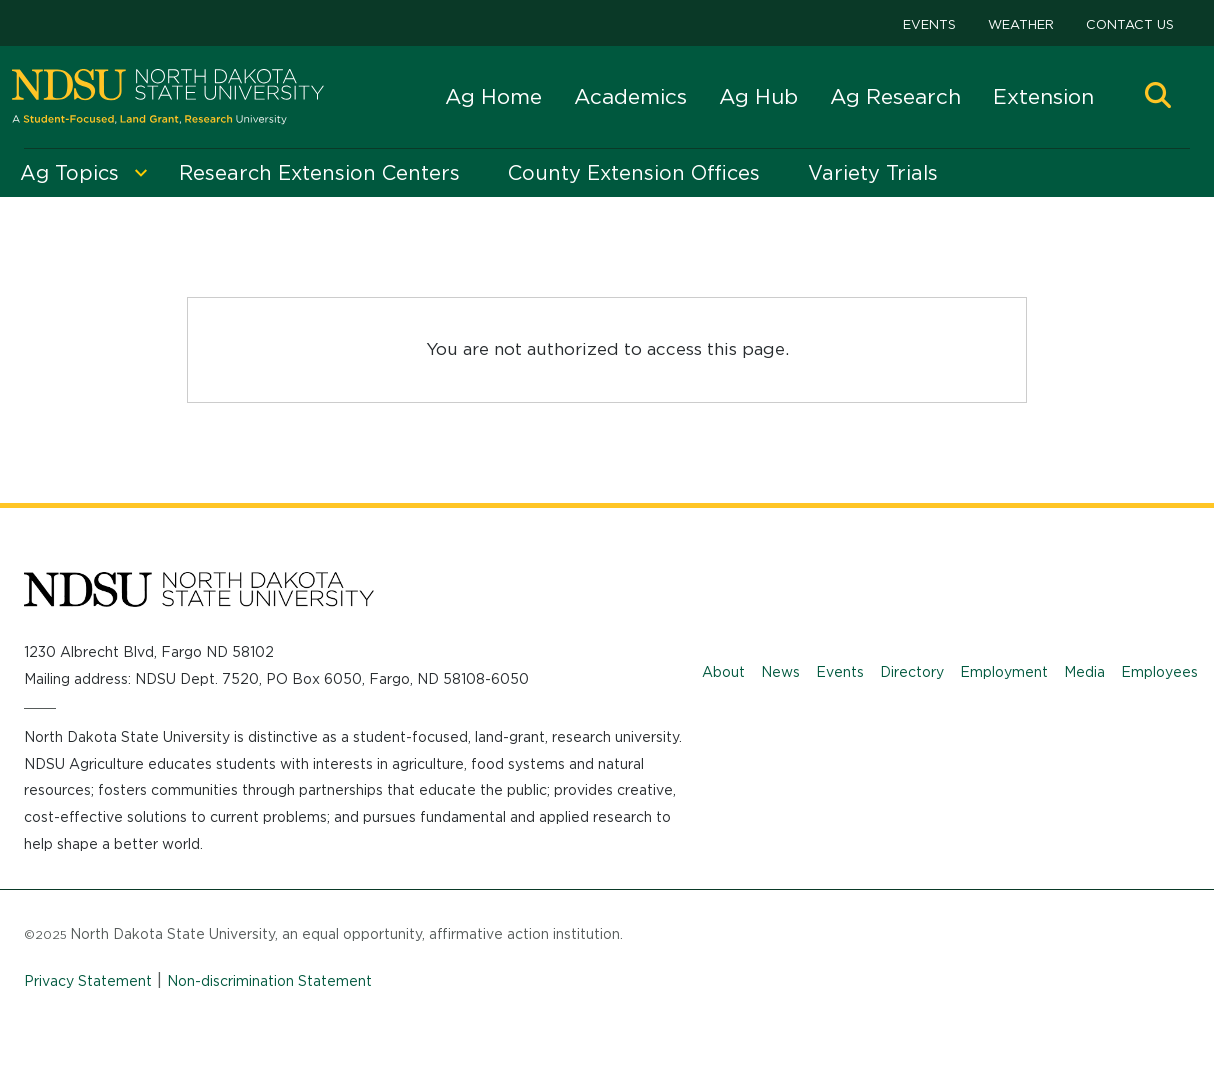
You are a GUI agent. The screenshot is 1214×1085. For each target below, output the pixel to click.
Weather (1021, 24)
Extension (1043, 96)
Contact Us (1130, 24)
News (780, 672)
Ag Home (493, 96)
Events (929, 24)
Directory (912, 672)
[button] (1158, 97)
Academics (630, 96)
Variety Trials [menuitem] (873, 173)
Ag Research (895, 96)
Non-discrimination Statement (269, 981)
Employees (1159, 672)
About (723, 672)
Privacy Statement (88, 981)
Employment (1004, 672)
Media (1084, 672)
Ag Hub (758, 96)
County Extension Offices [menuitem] (634, 173)
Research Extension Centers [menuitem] (319, 173)
